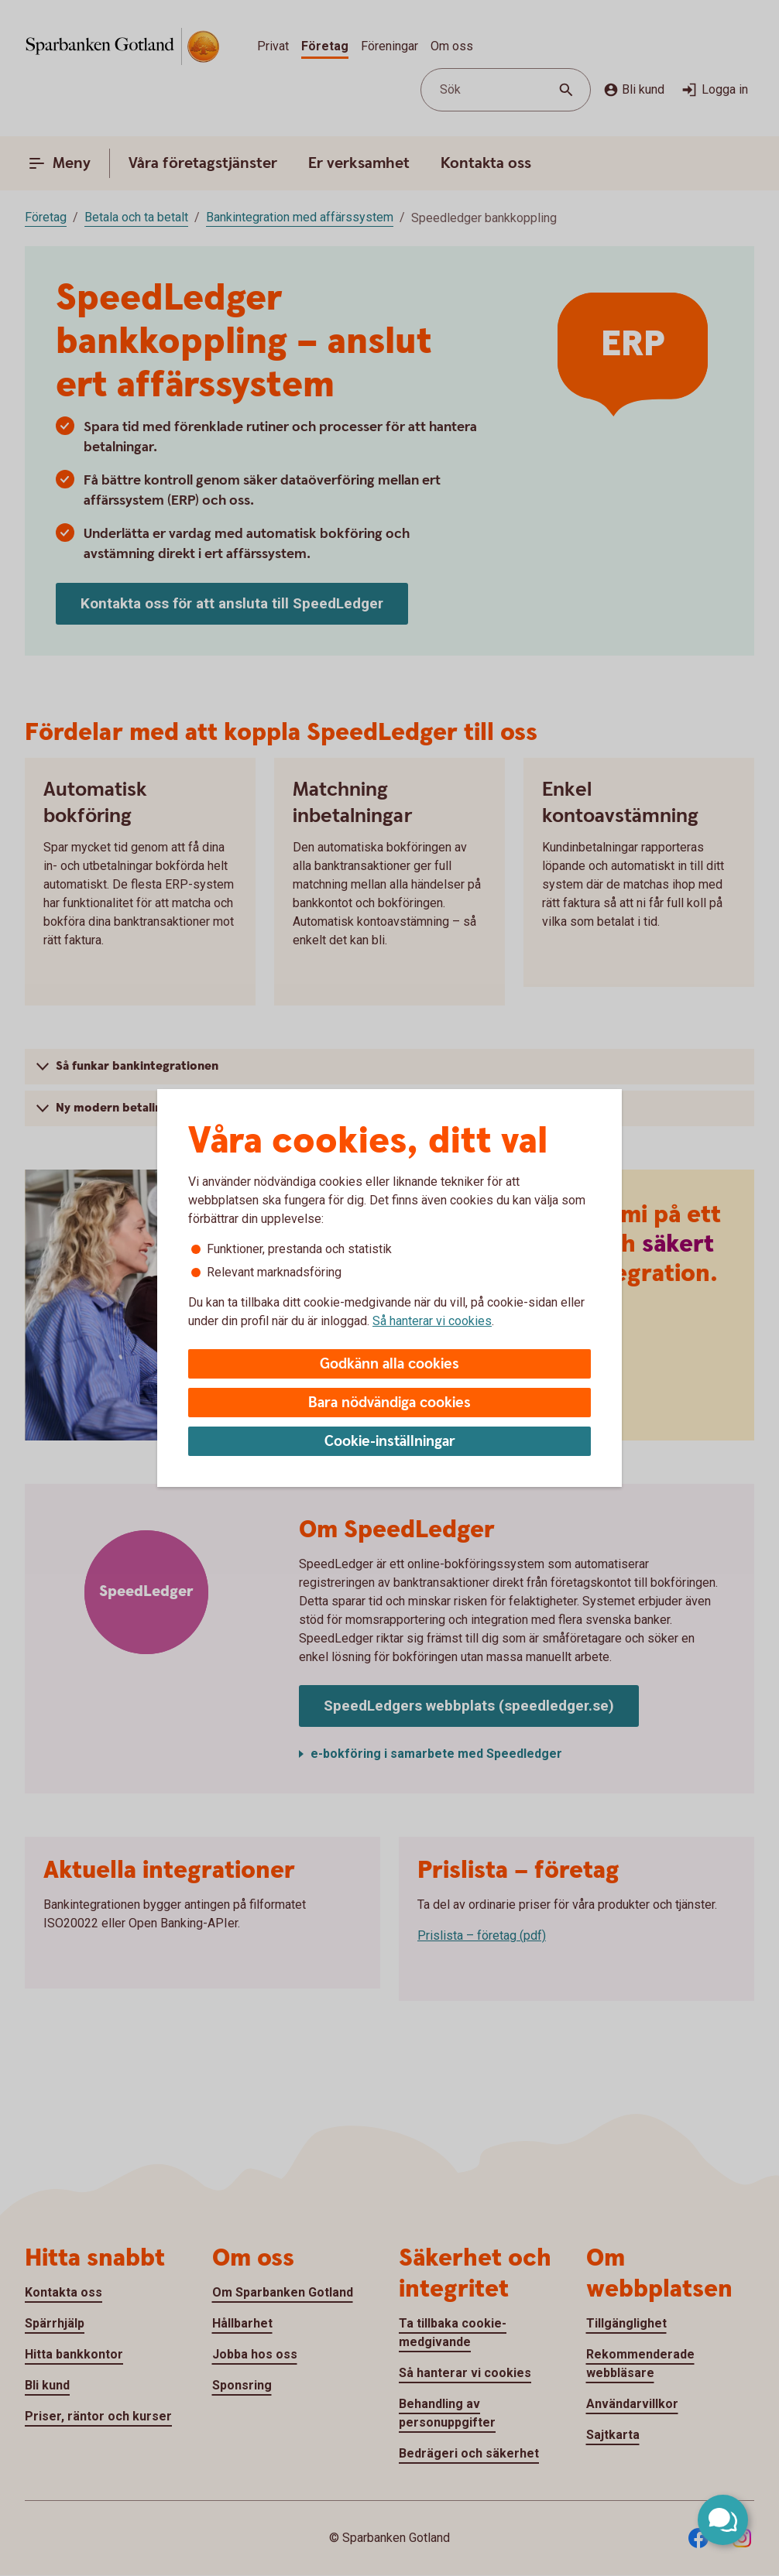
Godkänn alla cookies (389, 1364)
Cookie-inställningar (389, 1441)
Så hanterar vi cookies (432, 1321)
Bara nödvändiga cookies (389, 1403)
